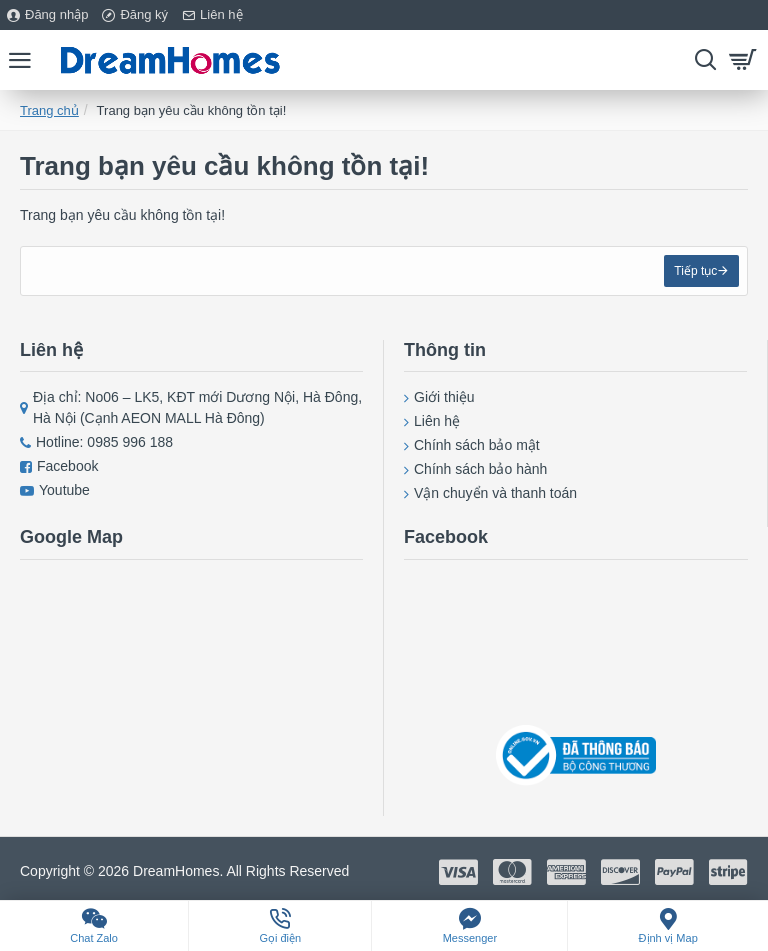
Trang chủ (49, 110)
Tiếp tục (693, 273)
